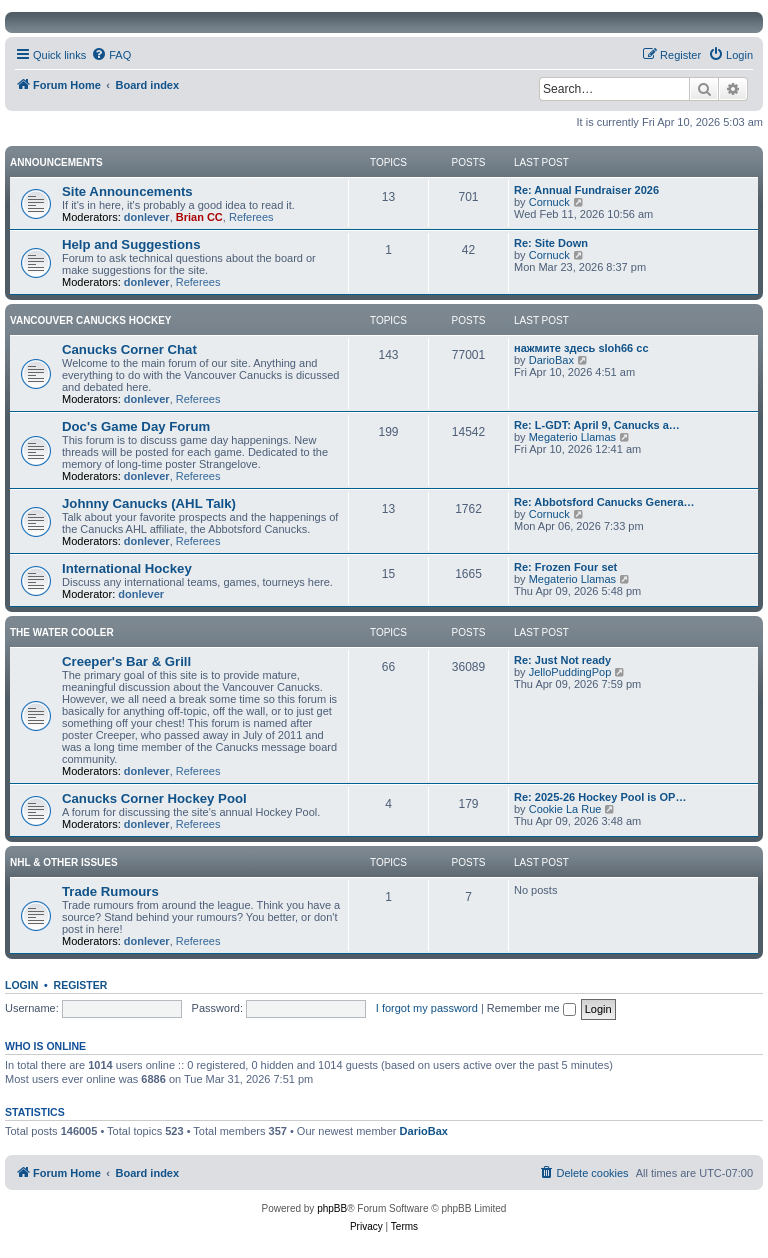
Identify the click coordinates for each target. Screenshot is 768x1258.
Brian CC (199, 217)
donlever (147, 217)
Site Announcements (127, 191)
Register (81, 985)
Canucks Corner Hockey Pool (154, 798)
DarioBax (551, 360)
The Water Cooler (62, 632)
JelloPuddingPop (570, 672)
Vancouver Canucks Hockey (91, 320)
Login (21, 985)
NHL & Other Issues (64, 862)
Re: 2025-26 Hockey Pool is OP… (600, 797)
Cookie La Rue (565, 809)
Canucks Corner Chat (129, 349)
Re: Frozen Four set (565, 567)
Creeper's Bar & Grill (126, 661)
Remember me (531, 1008)
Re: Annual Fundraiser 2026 (586, 190)
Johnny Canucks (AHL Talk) (149, 503)
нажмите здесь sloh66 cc (581, 348)
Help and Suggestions (131, 244)
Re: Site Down (551, 243)
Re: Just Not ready (562, 660)
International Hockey (127, 568)
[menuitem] (111, 55)
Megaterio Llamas (572, 437)
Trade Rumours (110, 891)
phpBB (332, 1208)
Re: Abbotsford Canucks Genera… (604, 502)
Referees (251, 217)
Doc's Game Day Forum (136, 426)
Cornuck (549, 202)
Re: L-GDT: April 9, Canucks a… (597, 425)
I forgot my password (427, 1008)
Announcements (56, 162)
